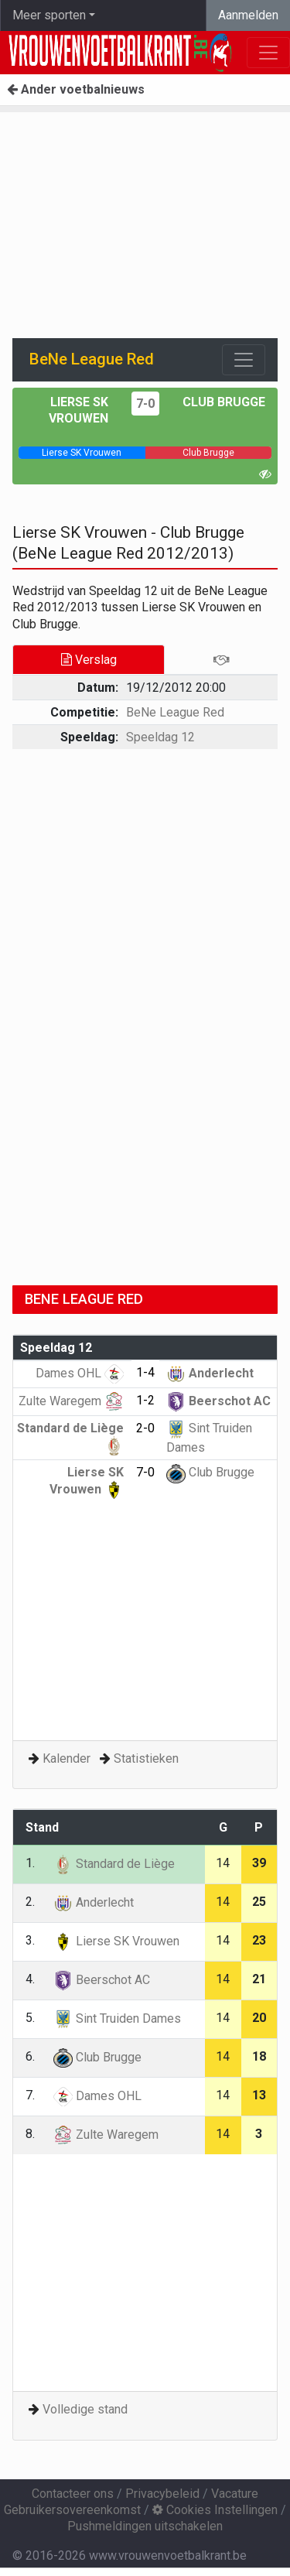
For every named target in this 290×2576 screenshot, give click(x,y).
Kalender (66, 1758)
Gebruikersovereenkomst (72, 2509)
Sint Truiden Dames (117, 2018)
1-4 (145, 1372)
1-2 (145, 1400)
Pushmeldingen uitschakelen (145, 2526)
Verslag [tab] (89, 659)
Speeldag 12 (160, 737)
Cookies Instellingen (215, 2509)
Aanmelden (248, 15)
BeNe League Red (175, 712)
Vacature (234, 2493)
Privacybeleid (162, 2493)
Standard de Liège (114, 1863)
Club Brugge (224, 402)
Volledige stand (85, 2409)
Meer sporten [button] (49, 15)
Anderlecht (210, 1373)
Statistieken (146, 1758)
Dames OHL (80, 1373)
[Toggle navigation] (243, 359)
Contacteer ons (73, 2493)
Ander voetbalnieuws (76, 89)
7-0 (145, 403)
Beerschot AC (218, 1401)
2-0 (145, 1428)
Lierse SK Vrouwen (116, 1941)
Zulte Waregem (71, 1401)
